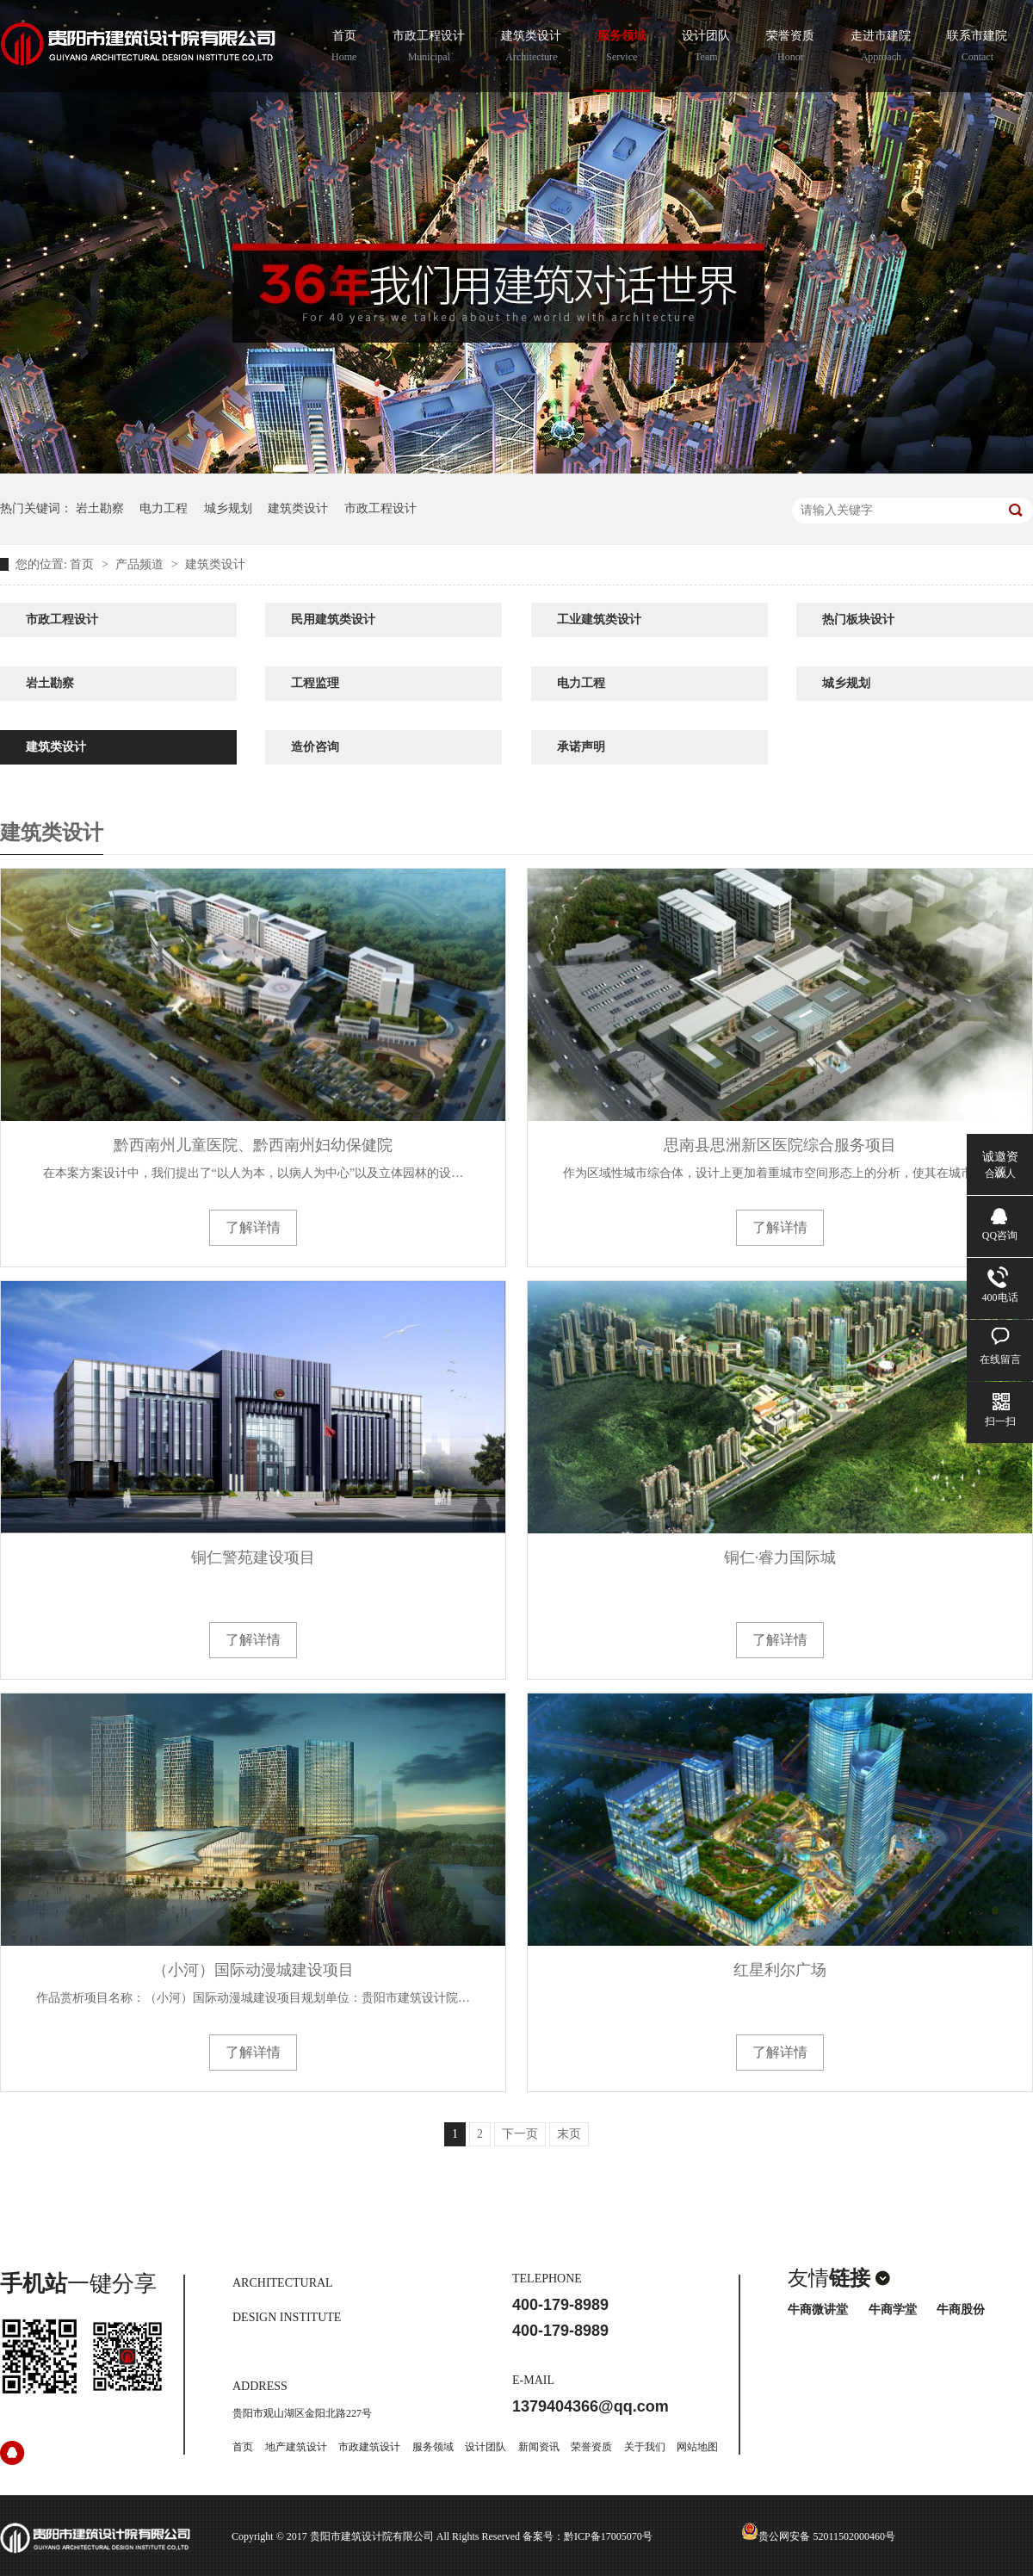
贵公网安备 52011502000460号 (818, 2536)
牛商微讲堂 (818, 2309)
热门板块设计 (858, 619)
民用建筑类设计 (333, 619)
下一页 (520, 2133)
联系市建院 (977, 48)
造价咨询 (315, 746)
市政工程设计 (429, 48)
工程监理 (315, 683)
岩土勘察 (100, 508)
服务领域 (621, 48)
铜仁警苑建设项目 (253, 1557)
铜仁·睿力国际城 (780, 1557)
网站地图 (697, 2447)
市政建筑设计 (369, 2447)
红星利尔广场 (779, 1969)
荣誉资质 (790, 48)
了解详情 (253, 1227)
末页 (569, 2133)
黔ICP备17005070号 (608, 2536)
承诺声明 (581, 746)
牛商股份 (961, 2309)
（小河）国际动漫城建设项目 (253, 1969)
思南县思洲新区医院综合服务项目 (780, 1145)
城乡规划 (228, 508)
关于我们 (644, 2447)
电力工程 (163, 508)
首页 (343, 48)
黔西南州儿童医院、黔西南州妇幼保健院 (253, 1145)
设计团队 (706, 48)
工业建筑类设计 (599, 619)
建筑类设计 (531, 48)
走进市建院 (881, 48)
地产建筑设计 (296, 2447)
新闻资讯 (539, 2447)
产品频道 (141, 564)
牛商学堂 (893, 2309)
